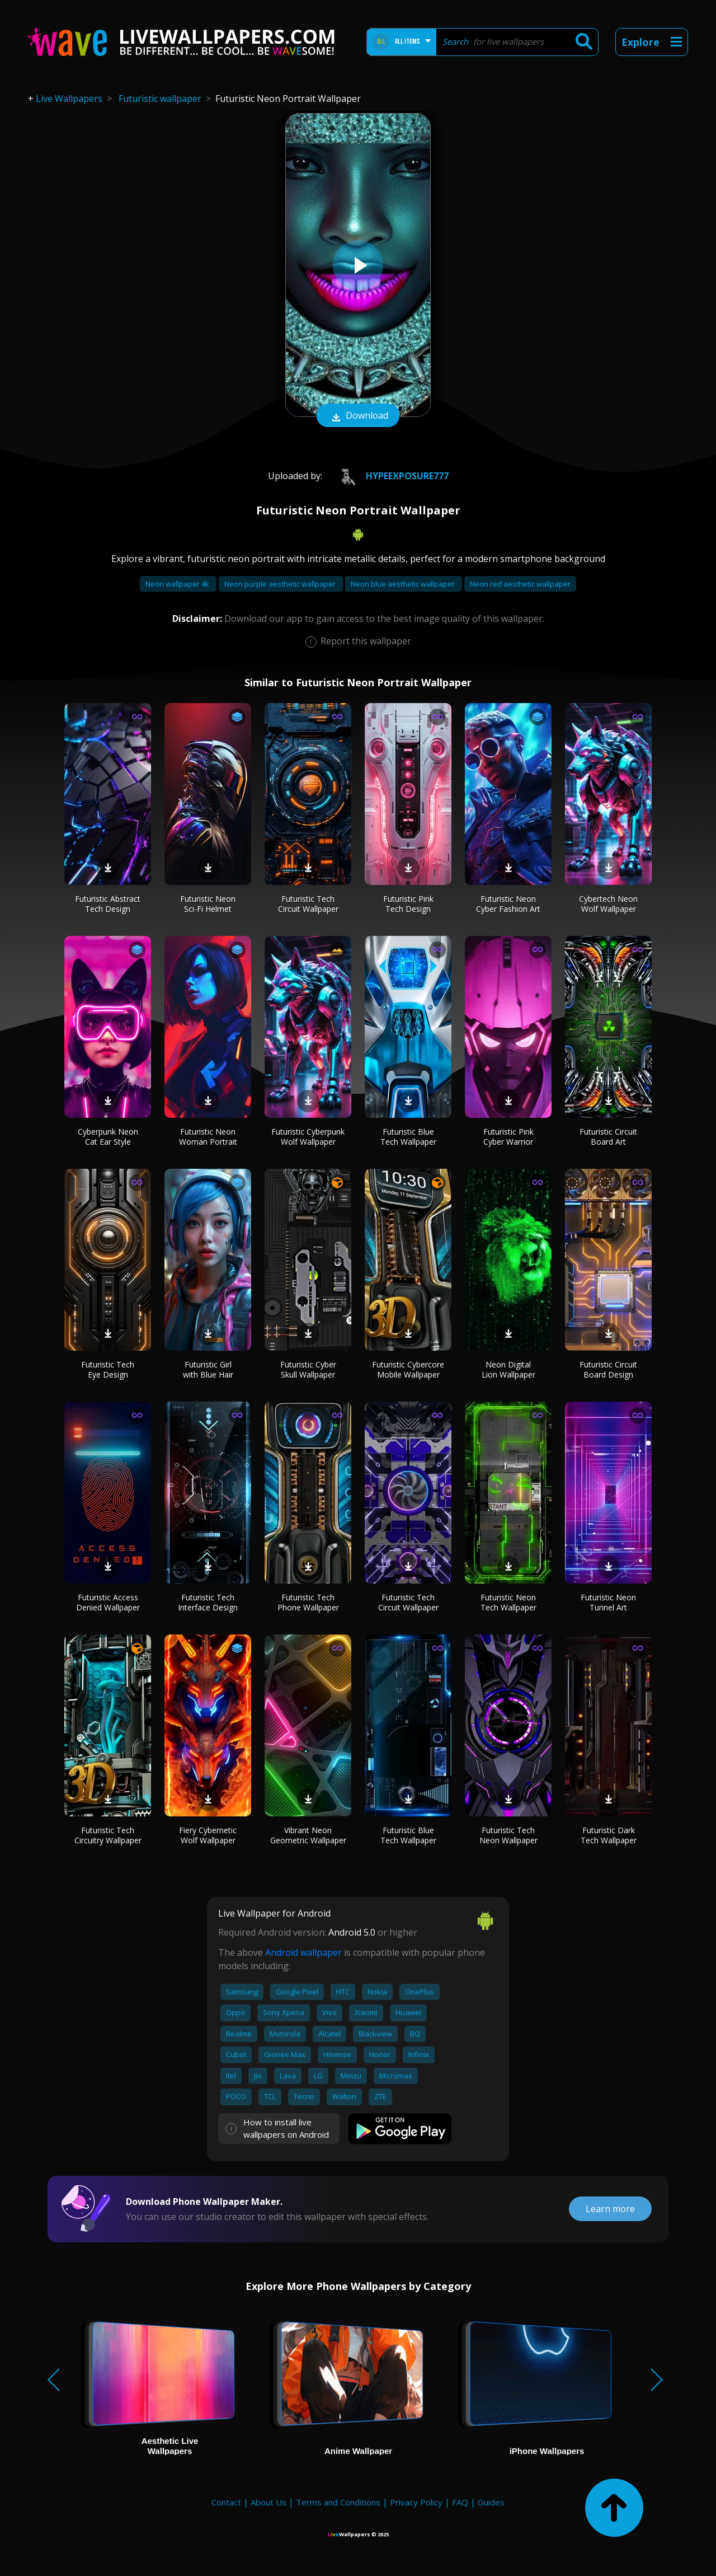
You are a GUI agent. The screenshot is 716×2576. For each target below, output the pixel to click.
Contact (226, 2502)
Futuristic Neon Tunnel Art (608, 1602)
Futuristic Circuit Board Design (608, 1369)
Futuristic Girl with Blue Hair (208, 1369)
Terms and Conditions (338, 2502)
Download (358, 416)
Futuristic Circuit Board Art (608, 1136)
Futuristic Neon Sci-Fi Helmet (207, 903)
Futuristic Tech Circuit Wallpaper (308, 903)
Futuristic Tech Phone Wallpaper (308, 1602)
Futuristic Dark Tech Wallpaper (609, 1835)
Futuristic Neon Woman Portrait (208, 1136)
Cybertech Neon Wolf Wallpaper (608, 903)
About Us (268, 2502)
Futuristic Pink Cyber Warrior (508, 1136)
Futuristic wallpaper (160, 98)
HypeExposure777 (389, 476)
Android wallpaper (303, 1952)
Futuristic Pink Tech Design (408, 903)
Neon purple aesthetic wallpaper (280, 584)
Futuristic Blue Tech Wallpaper (408, 1136)
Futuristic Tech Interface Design (208, 1602)
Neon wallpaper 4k (178, 584)
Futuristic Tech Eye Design (107, 1369)
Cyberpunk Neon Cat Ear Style (108, 1136)
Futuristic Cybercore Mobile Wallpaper (408, 1369)
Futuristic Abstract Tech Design (107, 903)
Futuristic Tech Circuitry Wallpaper (108, 1835)
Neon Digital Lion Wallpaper (508, 1369)
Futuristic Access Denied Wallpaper (108, 1602)
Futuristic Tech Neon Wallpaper (508, 1835)
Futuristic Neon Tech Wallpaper (508, 1602)
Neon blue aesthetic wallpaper (403, 584)
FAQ (460, 2502)
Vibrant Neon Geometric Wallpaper (308, 1835)
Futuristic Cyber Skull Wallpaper (308, 1369)
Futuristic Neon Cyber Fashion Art (508, 903)
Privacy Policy (416, 2502)
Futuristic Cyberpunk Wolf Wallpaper (308, 1136)
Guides (491, 2502)
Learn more (610, 2209)
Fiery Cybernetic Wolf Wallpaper (208, 1835)
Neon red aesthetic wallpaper (520, 584)
